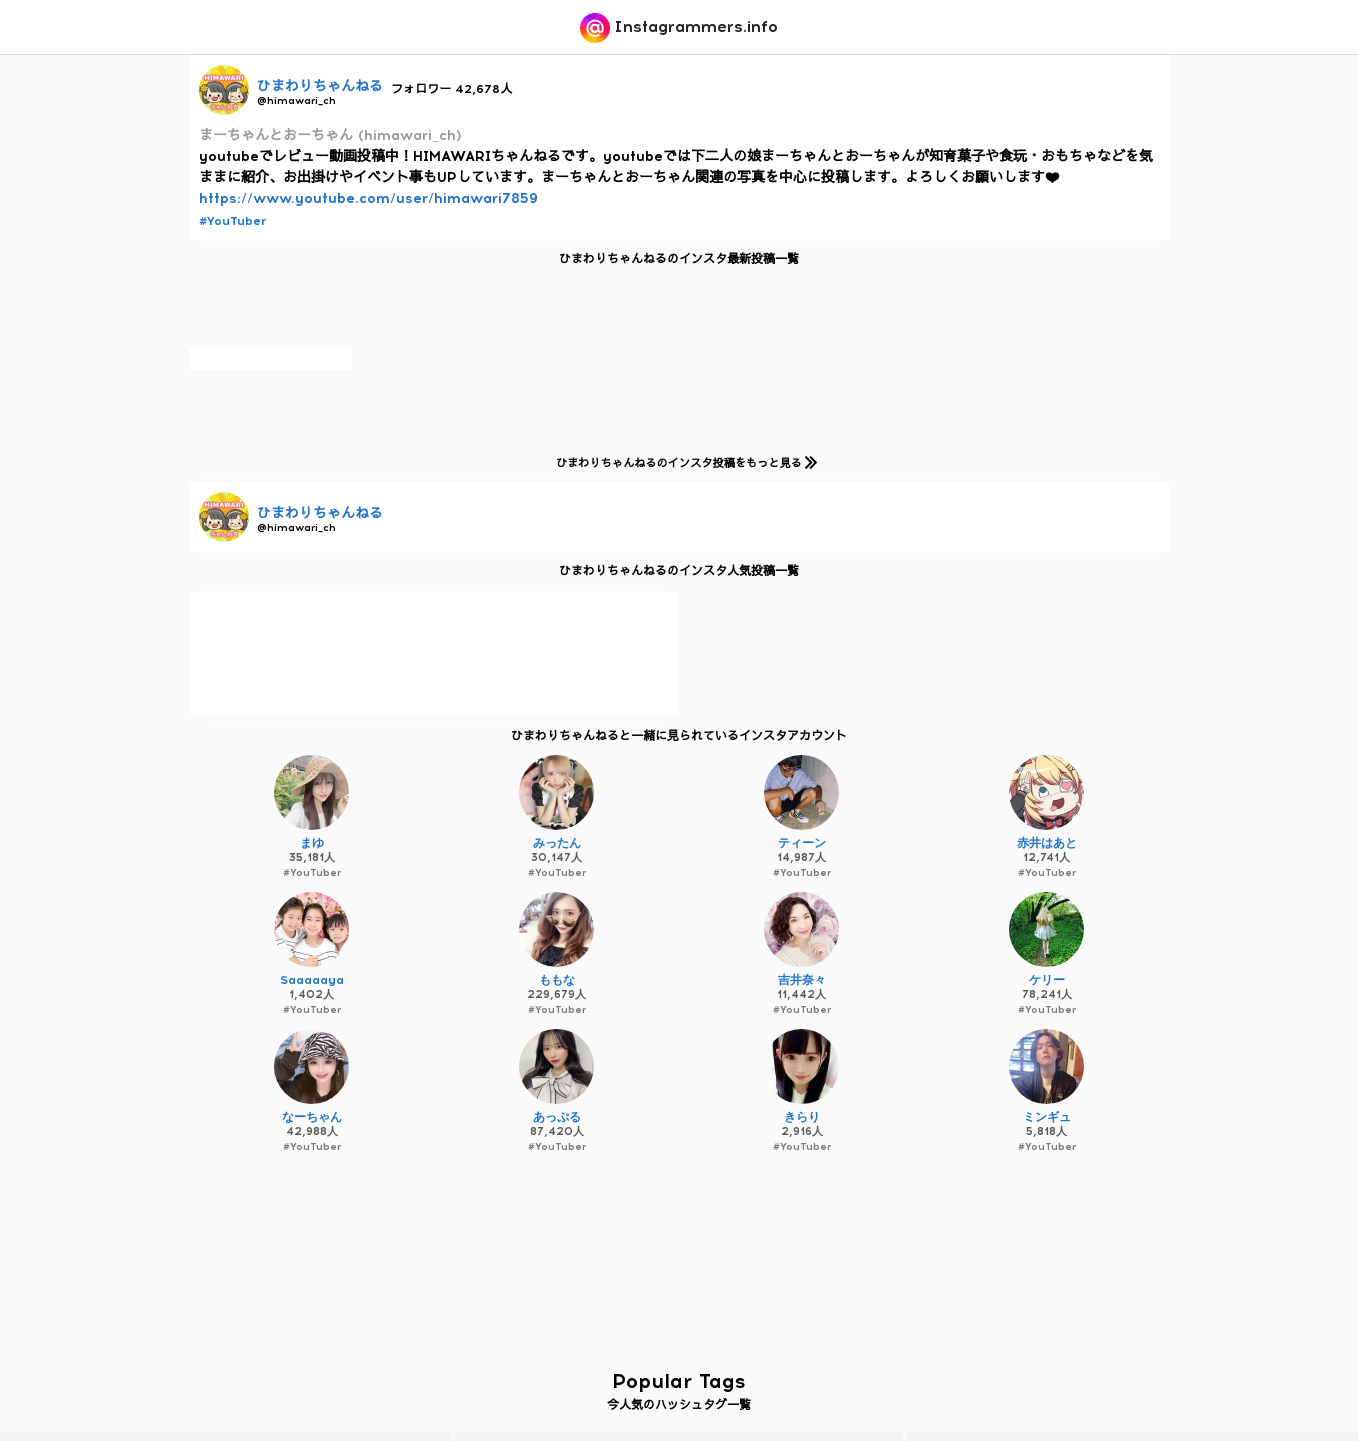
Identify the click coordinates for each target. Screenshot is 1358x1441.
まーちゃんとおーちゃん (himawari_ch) (330, 135)
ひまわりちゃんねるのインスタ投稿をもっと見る (682, 462)
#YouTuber (232, 221)
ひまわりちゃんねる (320, 86)
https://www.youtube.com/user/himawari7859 (368, 198)
